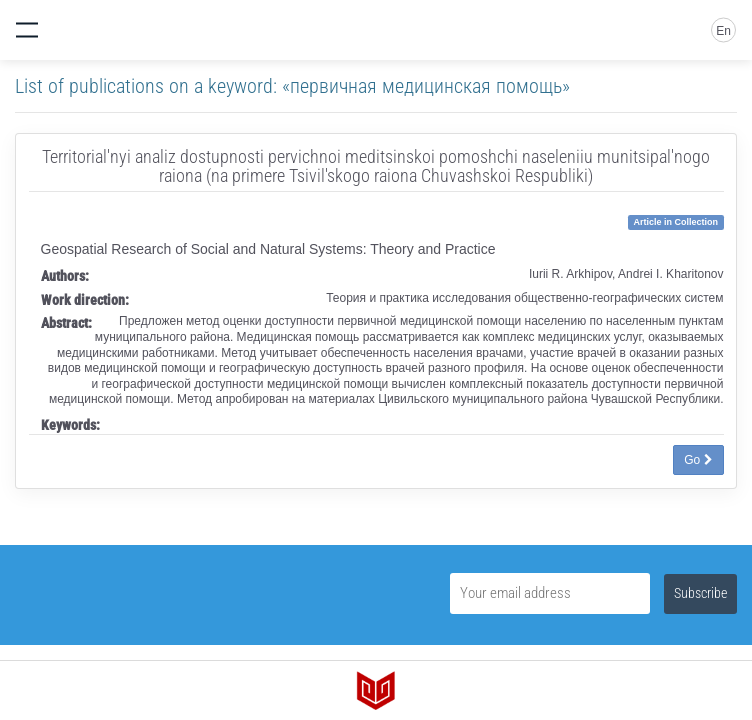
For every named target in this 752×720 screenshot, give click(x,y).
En (723, 31)
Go (698, 460)
